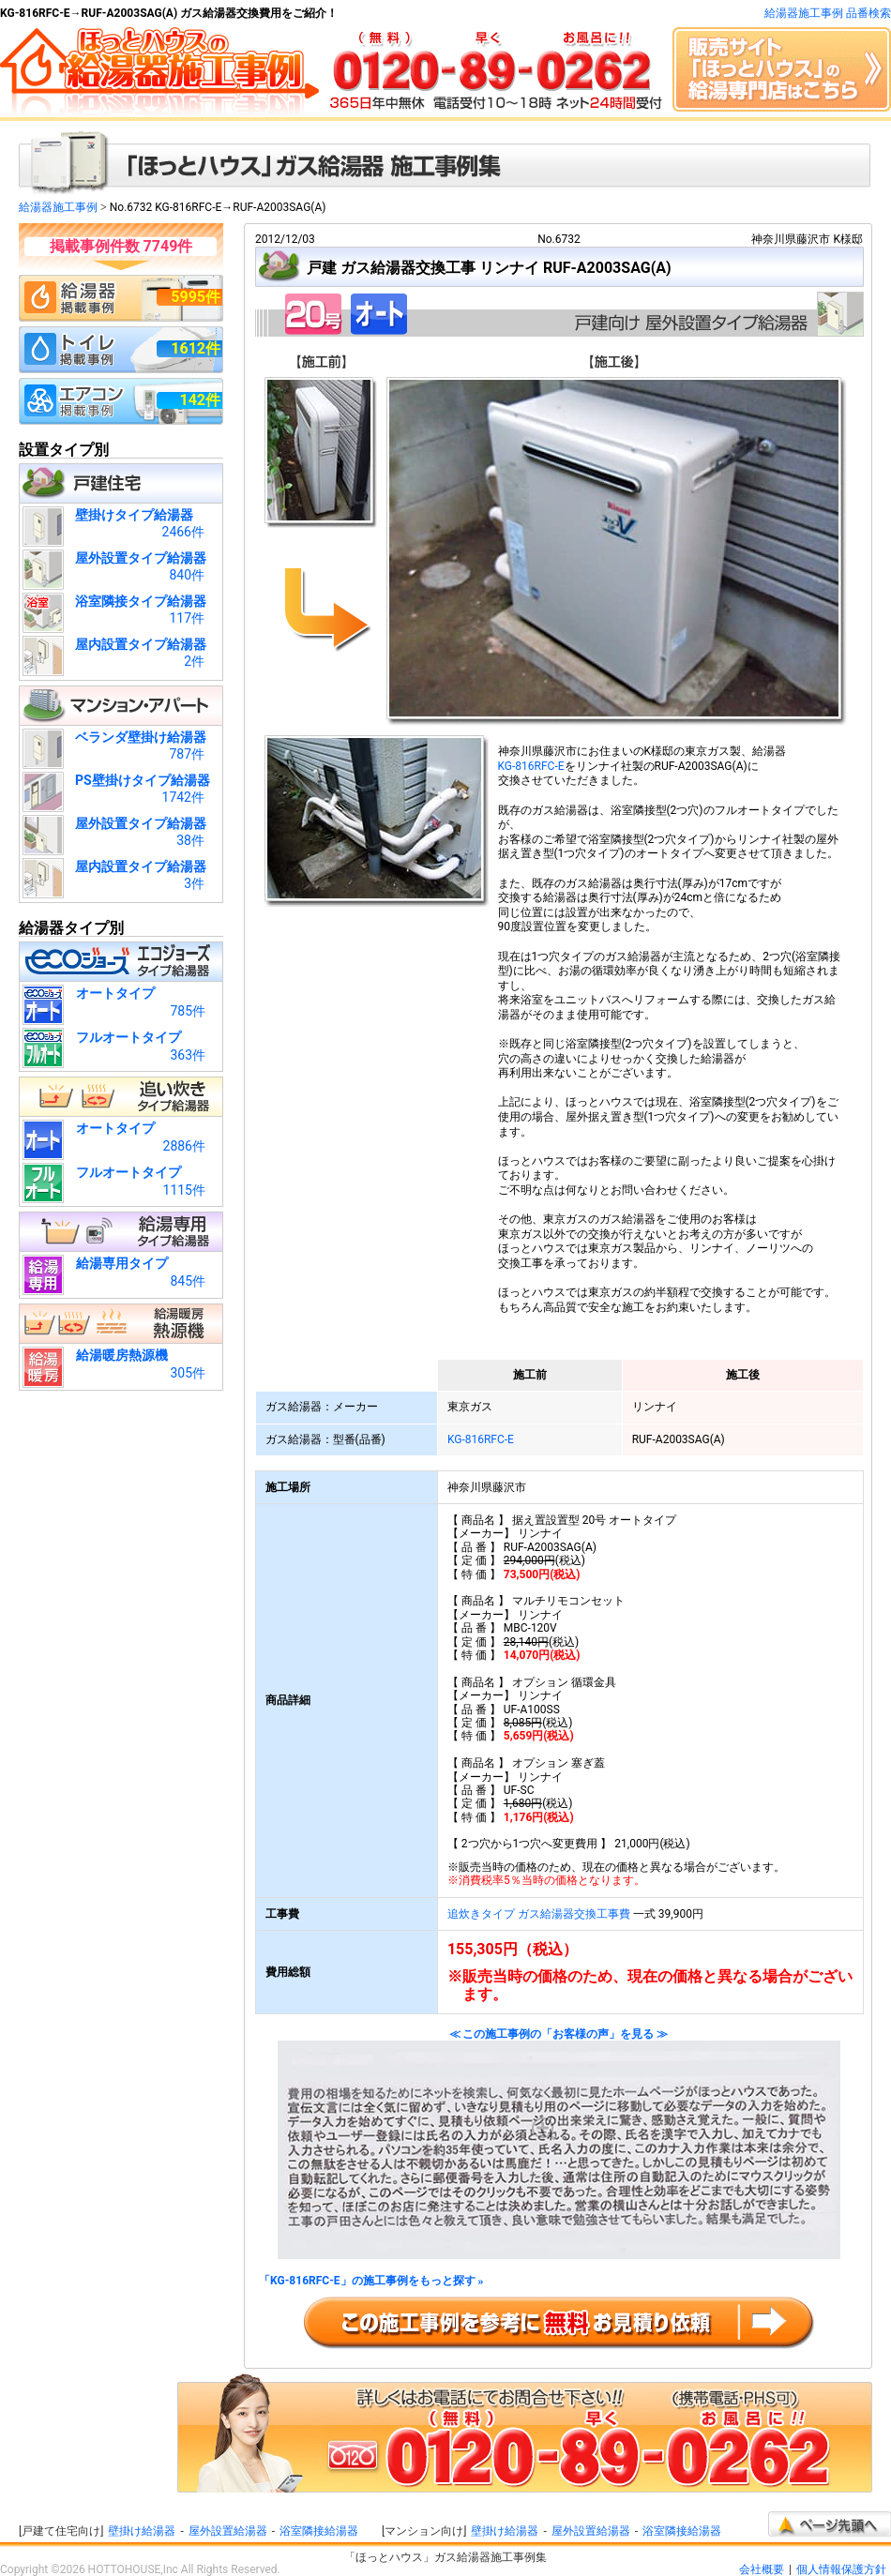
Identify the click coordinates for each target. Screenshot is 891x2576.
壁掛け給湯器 (141, 2531)
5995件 (195, 297)
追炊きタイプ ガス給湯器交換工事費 (538, 1914)
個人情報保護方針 (841, 2569)
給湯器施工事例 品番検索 (827, 13)
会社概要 (761, 2569)
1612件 (195, 348)
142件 (199, 400)
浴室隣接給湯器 (318, 2531)
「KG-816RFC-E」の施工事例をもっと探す (371, 2281)
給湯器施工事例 (58, 207)
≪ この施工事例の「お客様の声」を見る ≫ (559, 2144)
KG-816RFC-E (531, 766)
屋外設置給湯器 (228, 2531)
